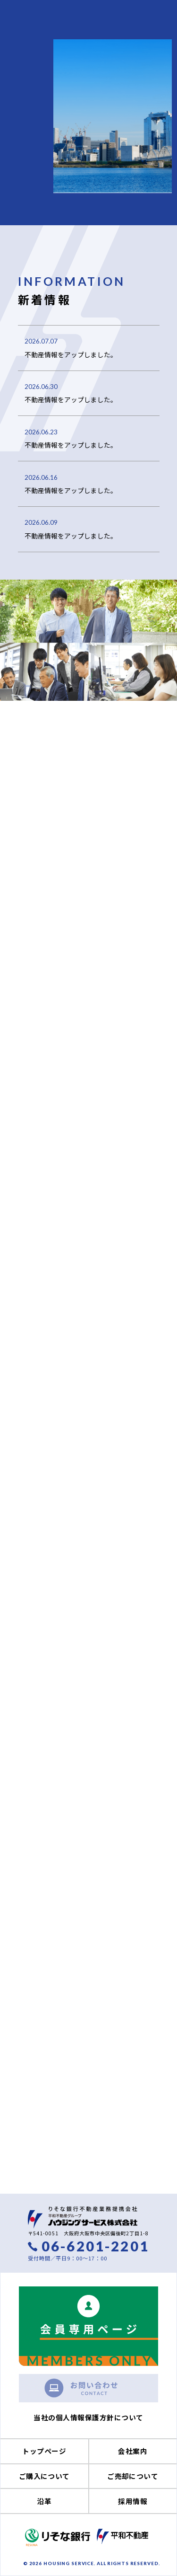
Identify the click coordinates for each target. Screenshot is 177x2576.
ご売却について (132, 2476)
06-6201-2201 (95, 2246)
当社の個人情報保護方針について (88, 2417)
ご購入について (44, 2476)
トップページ (44, 2451)
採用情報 (132, 2501)
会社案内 (132, 2451)
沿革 (44, 2501)
